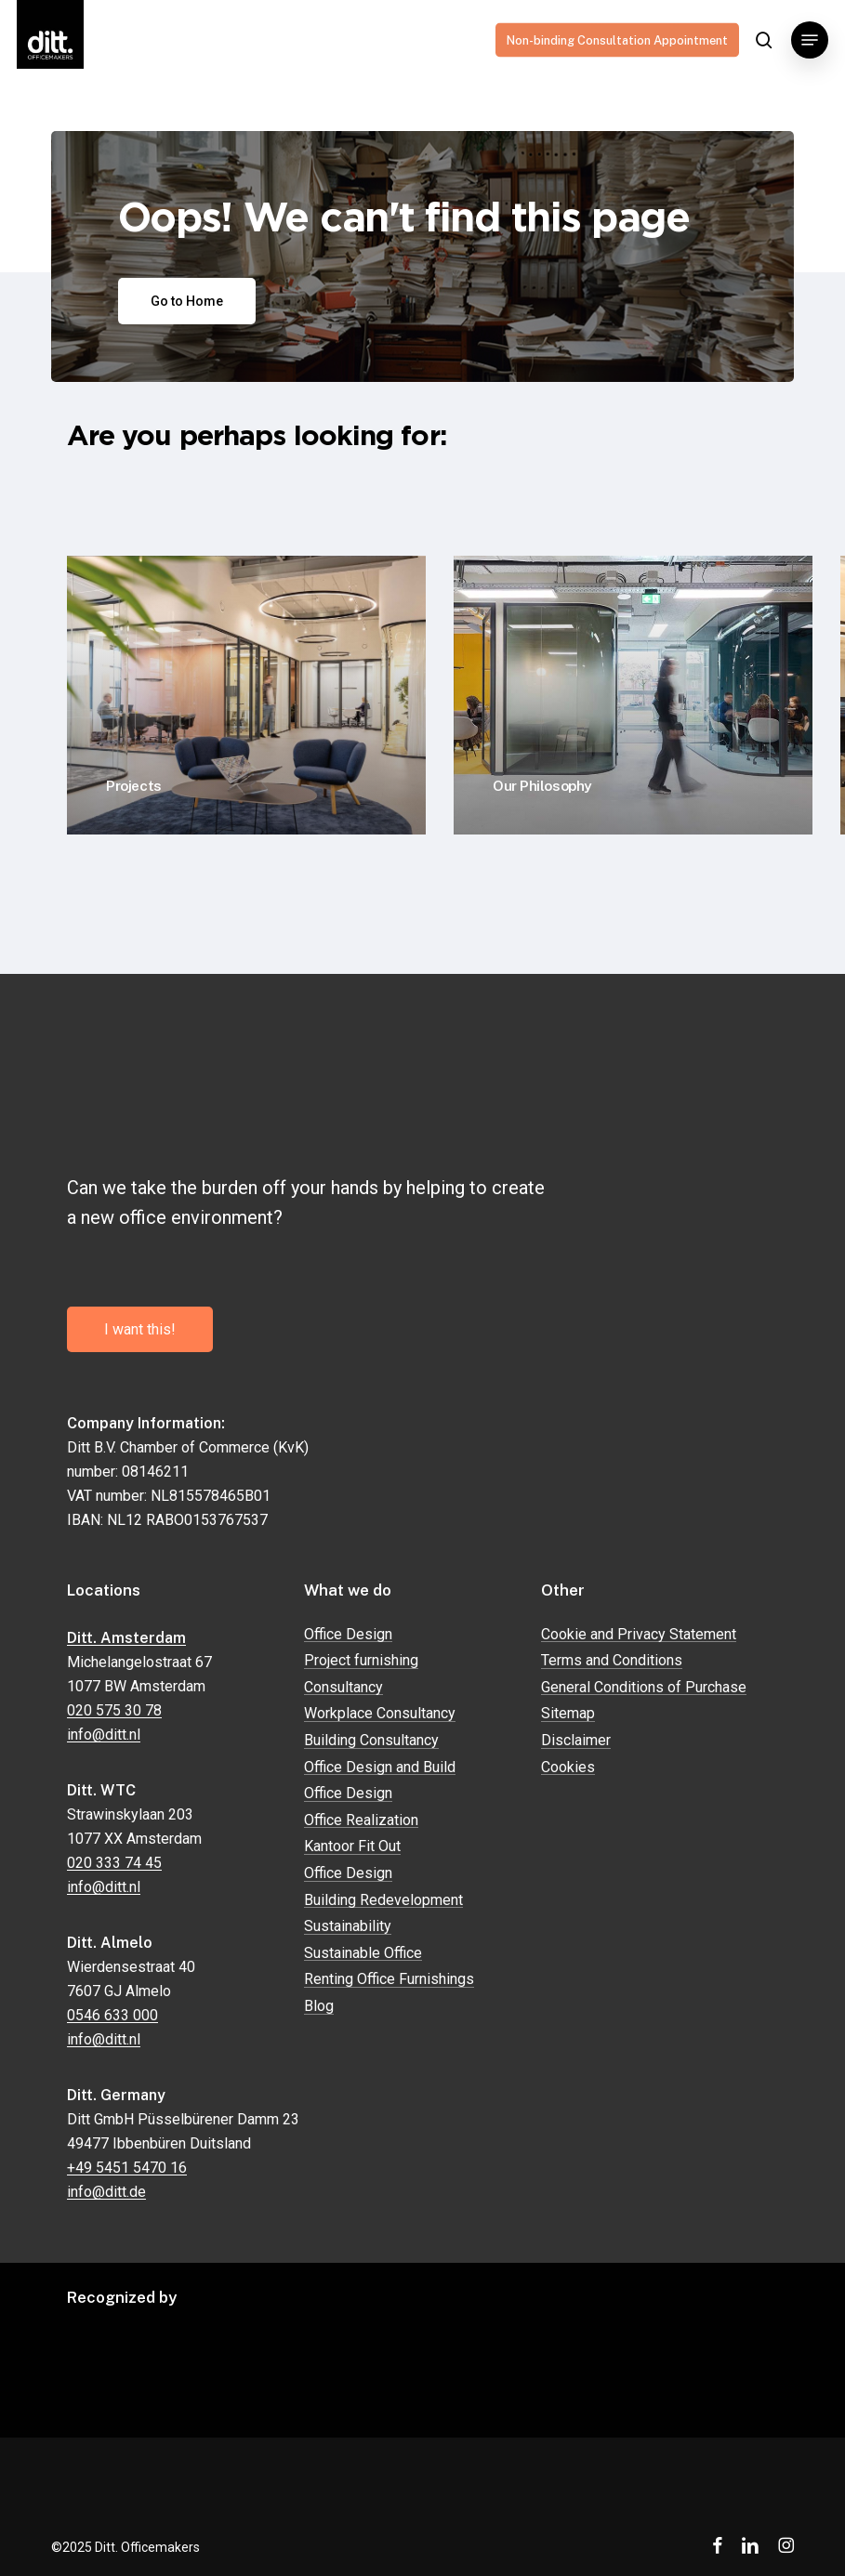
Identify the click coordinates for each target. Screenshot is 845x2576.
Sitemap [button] (568, 1713)
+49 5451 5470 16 (127, 2167)
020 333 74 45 (114, 1863)
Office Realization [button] (361, 1820)
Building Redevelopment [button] (383, 1900)
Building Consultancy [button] (371, 1740)
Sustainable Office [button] (363, 1953)
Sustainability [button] (347, 1926)
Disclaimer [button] (576, 1740)
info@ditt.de (106, 2192)
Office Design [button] (348, 1634)
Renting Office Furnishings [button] (389, 1979)
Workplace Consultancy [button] (380, 1713)
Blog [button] (319, 2006)
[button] (809, 40)
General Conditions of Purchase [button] (643, 1687)
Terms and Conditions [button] (611, 1660)
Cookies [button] (568, 1767)
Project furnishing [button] (361, 1660)
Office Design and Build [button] (380, 1767)
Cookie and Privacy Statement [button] (638, 1634)
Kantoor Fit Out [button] (352, 1846)
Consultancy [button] (343, 1687)
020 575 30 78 (114, 1710)
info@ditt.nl (103, 1734)
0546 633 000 (112, 2015)
